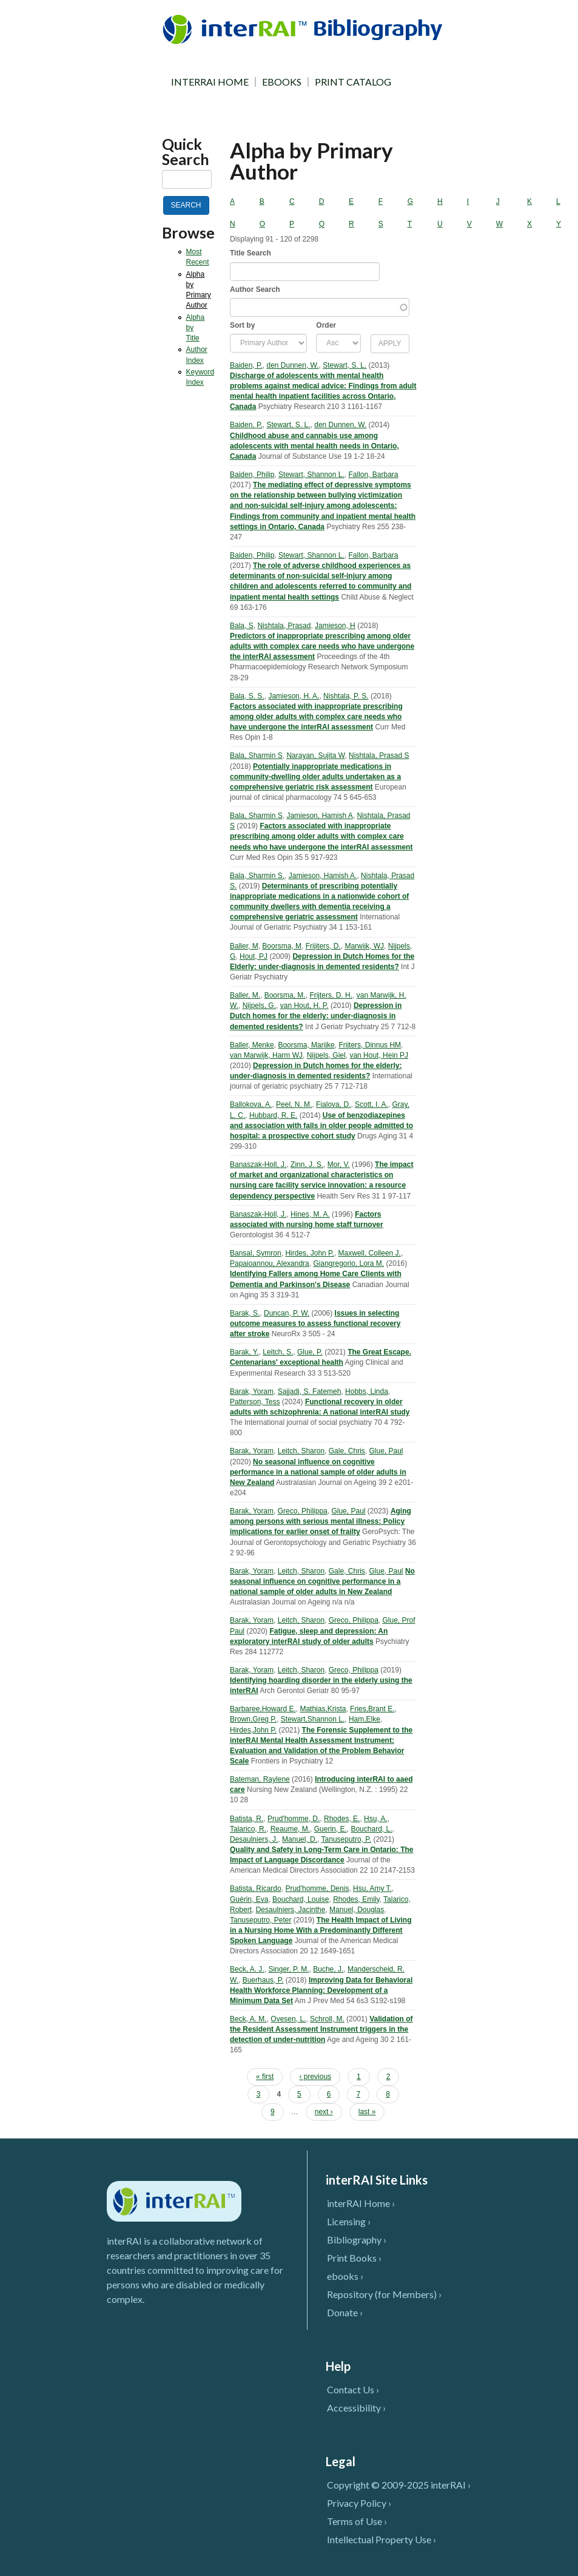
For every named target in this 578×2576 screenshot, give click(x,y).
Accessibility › (356, 2407)
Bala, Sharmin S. (257, 875)
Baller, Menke (252, 1045)
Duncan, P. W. (286, 1313)
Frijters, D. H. (330, 995)
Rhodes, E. (342, 1818)
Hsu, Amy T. (372, 1888)
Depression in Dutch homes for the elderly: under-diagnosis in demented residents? (316, 1015)
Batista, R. (246, 1818)
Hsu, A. (376, 1818)
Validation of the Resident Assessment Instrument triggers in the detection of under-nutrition (321, 2029)
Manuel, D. (299, 1839)
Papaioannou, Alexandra (269, 1263)
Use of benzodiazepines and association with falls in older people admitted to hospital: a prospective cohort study (321, 1125)
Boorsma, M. (285, 995)
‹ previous (315, 2076)
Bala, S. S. (247, 696)
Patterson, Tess (255, 1402)
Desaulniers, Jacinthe (291, 1909)
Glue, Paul (386, 1451)
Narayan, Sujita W (315, 755)
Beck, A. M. (248, 2019)
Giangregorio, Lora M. (348, 1263)
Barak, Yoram (252, 1391)
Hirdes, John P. (309, 1253)
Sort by (242, 325)
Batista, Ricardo (255, 1888)
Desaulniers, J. (254, 1839)
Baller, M (244, 946)
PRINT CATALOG (353, 82)
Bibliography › (356, 2239)
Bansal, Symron (255, 1253)
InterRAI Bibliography (305, 29)
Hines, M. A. (310, 1214)
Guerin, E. (330, 1829)
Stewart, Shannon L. (311, 474)
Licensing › (349, 2221)
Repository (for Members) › (384, 2294)
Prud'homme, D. (293, 1818)
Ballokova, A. (251, 1104)
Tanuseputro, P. (346, 1839)
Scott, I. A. (371, 1104)
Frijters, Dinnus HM (369, 1045)
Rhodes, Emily (356, 1899)
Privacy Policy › (359, 2503)
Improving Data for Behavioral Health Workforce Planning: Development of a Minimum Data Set (321, 1990)
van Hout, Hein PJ (378, 1055)
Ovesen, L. (288, 2019)
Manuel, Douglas (356, 1909)
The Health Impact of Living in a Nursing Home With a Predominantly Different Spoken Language (320, 1930)
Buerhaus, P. (263, 1980)
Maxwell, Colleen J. (369, 1253)
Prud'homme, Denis (317, 1888)
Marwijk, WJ (364, 946)
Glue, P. (310, 1352)
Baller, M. (245, 995)
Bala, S (242, 625)
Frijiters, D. (323, 946)
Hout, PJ (253, 956)
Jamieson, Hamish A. (323, 875)
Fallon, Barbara (373, 474)
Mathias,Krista (323, 1709)
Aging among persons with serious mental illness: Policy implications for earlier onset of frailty (320, 1521)
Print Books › (354, 2257)
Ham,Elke (364, 1719)
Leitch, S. (278, 1352)
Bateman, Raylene (260, 1779)
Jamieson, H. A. (293, 696)
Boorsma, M (281, 946)
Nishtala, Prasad (284, 625)
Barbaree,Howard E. (263, 1709)
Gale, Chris (347, 1451)
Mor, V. (339, 1164)
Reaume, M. (290, 1829)
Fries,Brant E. (372, 1709)
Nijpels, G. (259, 1005)
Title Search (250, 253)
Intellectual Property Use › (381, 2539)
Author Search (255, 289)
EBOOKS (281, 82)
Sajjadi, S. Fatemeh (309, 1391)
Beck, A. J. (247, 1969)
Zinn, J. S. (307, 1164)
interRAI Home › (361, 2203)
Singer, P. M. (288, 1969)
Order (326, 325)
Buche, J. (328, 1969)
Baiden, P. (246, 365)
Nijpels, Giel (326, 1055)
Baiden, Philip (252, 474)
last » (367, 2112)
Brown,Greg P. (253, 1719)
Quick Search (185, 152)
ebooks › (345, 2276)
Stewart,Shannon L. (312, 1719)
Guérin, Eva (249, 1899)
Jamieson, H (335, 625)
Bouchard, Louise (300, 1899)
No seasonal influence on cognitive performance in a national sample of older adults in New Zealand (318, 1472)
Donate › (345, 2312)
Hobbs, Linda (366, 1391)
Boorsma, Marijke (306, 1045)
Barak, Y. (244, 1352)
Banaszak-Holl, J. (258, 1164)
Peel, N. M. (294, 1104)
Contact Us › (353, 2389)
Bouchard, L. (371, 1829)
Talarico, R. (248, 1829)
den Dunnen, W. (293, 365)
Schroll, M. (327, 2019)
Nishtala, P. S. (345, 696)
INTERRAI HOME (210, 82)
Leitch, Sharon (301, 1451)
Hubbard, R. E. (273, 1115)
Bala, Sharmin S (256, 755)
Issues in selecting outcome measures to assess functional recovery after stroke (315, 1323)
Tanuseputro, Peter (260, 1920)
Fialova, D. (333, 1104)
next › (324, 2112)
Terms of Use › (357, 2521)
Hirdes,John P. (253, 1730)
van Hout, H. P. (304, 1005)
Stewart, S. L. (344, 365)
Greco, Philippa (303, 1511)
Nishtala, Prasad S (379, 755)
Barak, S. (245, 1313)
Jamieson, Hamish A (319, 815)
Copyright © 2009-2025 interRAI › (399, 2484)
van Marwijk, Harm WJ (266, 1055)
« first (265, 2076)
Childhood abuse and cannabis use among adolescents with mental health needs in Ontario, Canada (314, 446)
